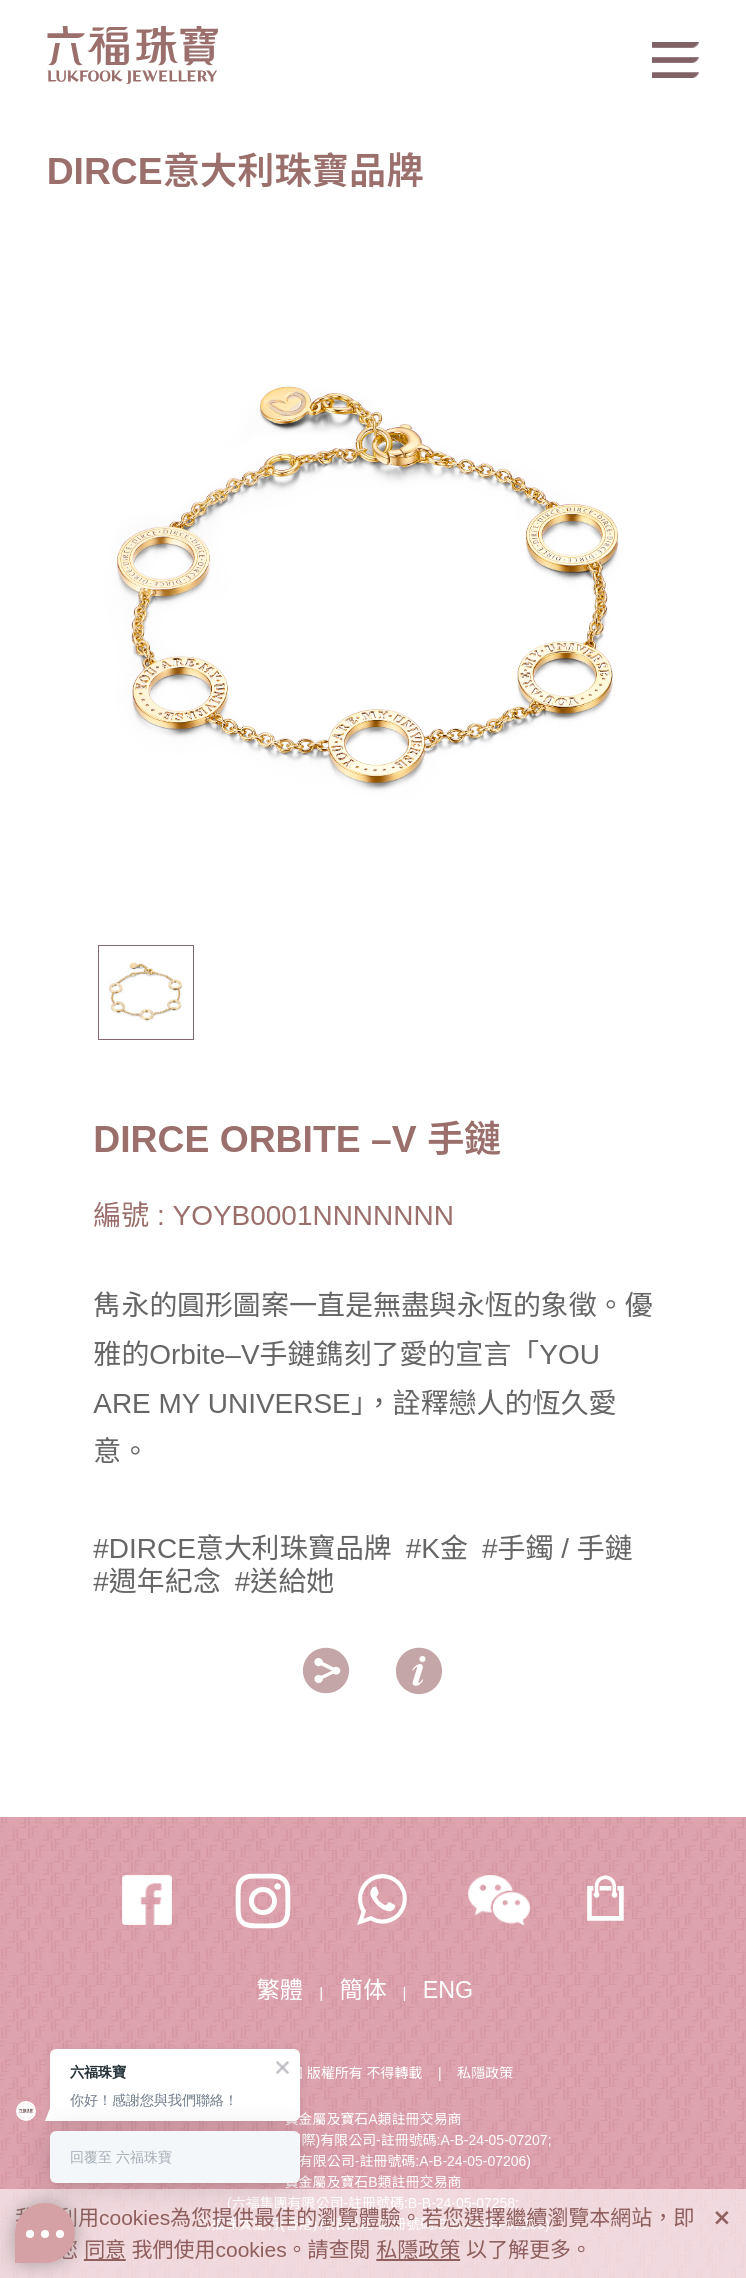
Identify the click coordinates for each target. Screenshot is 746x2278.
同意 (105, 2249)
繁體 (279, 1990)
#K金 (437, 1548)
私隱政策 (485, 2073)
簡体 (363, 1990)
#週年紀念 (156, 1581)
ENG (448, 1990)
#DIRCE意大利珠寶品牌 (242, 1548)
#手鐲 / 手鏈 (557, 1548)
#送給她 (284, 1581)
